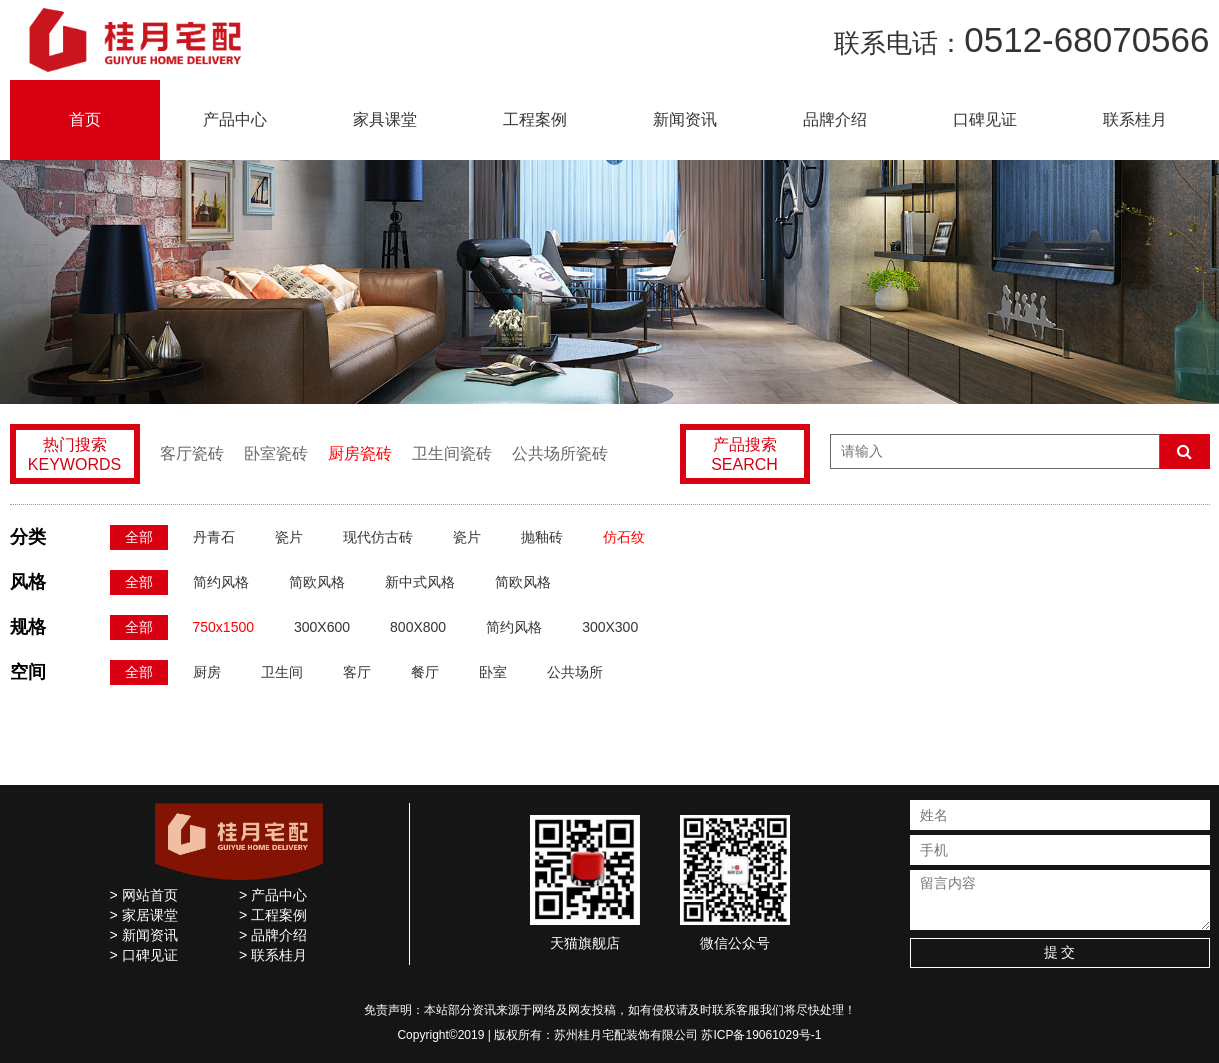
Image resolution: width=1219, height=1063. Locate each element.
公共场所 (575, 672)
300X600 (322, 627)
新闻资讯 (685, 119)
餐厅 (425, 672)
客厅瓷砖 (192, 453)
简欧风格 (317, 582)
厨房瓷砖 (360, 453)
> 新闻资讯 (144, 935)
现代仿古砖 (378, 537)
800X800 (418, 627)
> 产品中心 (273, 895)
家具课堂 (385, 119)
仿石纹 (624, 537)
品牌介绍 (835, 119)
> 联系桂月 (273, 955)
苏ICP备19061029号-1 (761, 1035)
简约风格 (221, 582)
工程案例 (535, 119)
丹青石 (214, 537)
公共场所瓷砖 (560, 453)
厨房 (207, 672)
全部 (139, 537)
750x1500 (224, 627)
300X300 (610, 627)
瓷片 (289, 537)
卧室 (493, 672)
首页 (85, 119)
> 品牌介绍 (273, 935)
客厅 (357, 672)
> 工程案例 (273, 915)
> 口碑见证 (144, 955)
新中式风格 (420, 582)
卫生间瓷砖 (452, 453)
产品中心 (235, 119)
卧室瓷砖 (276, 453)
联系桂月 (1135, 119)
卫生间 (282, 672)
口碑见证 (985, 119)
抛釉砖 (542, 537)
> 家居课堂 (144, 915)
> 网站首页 (144, 895)
